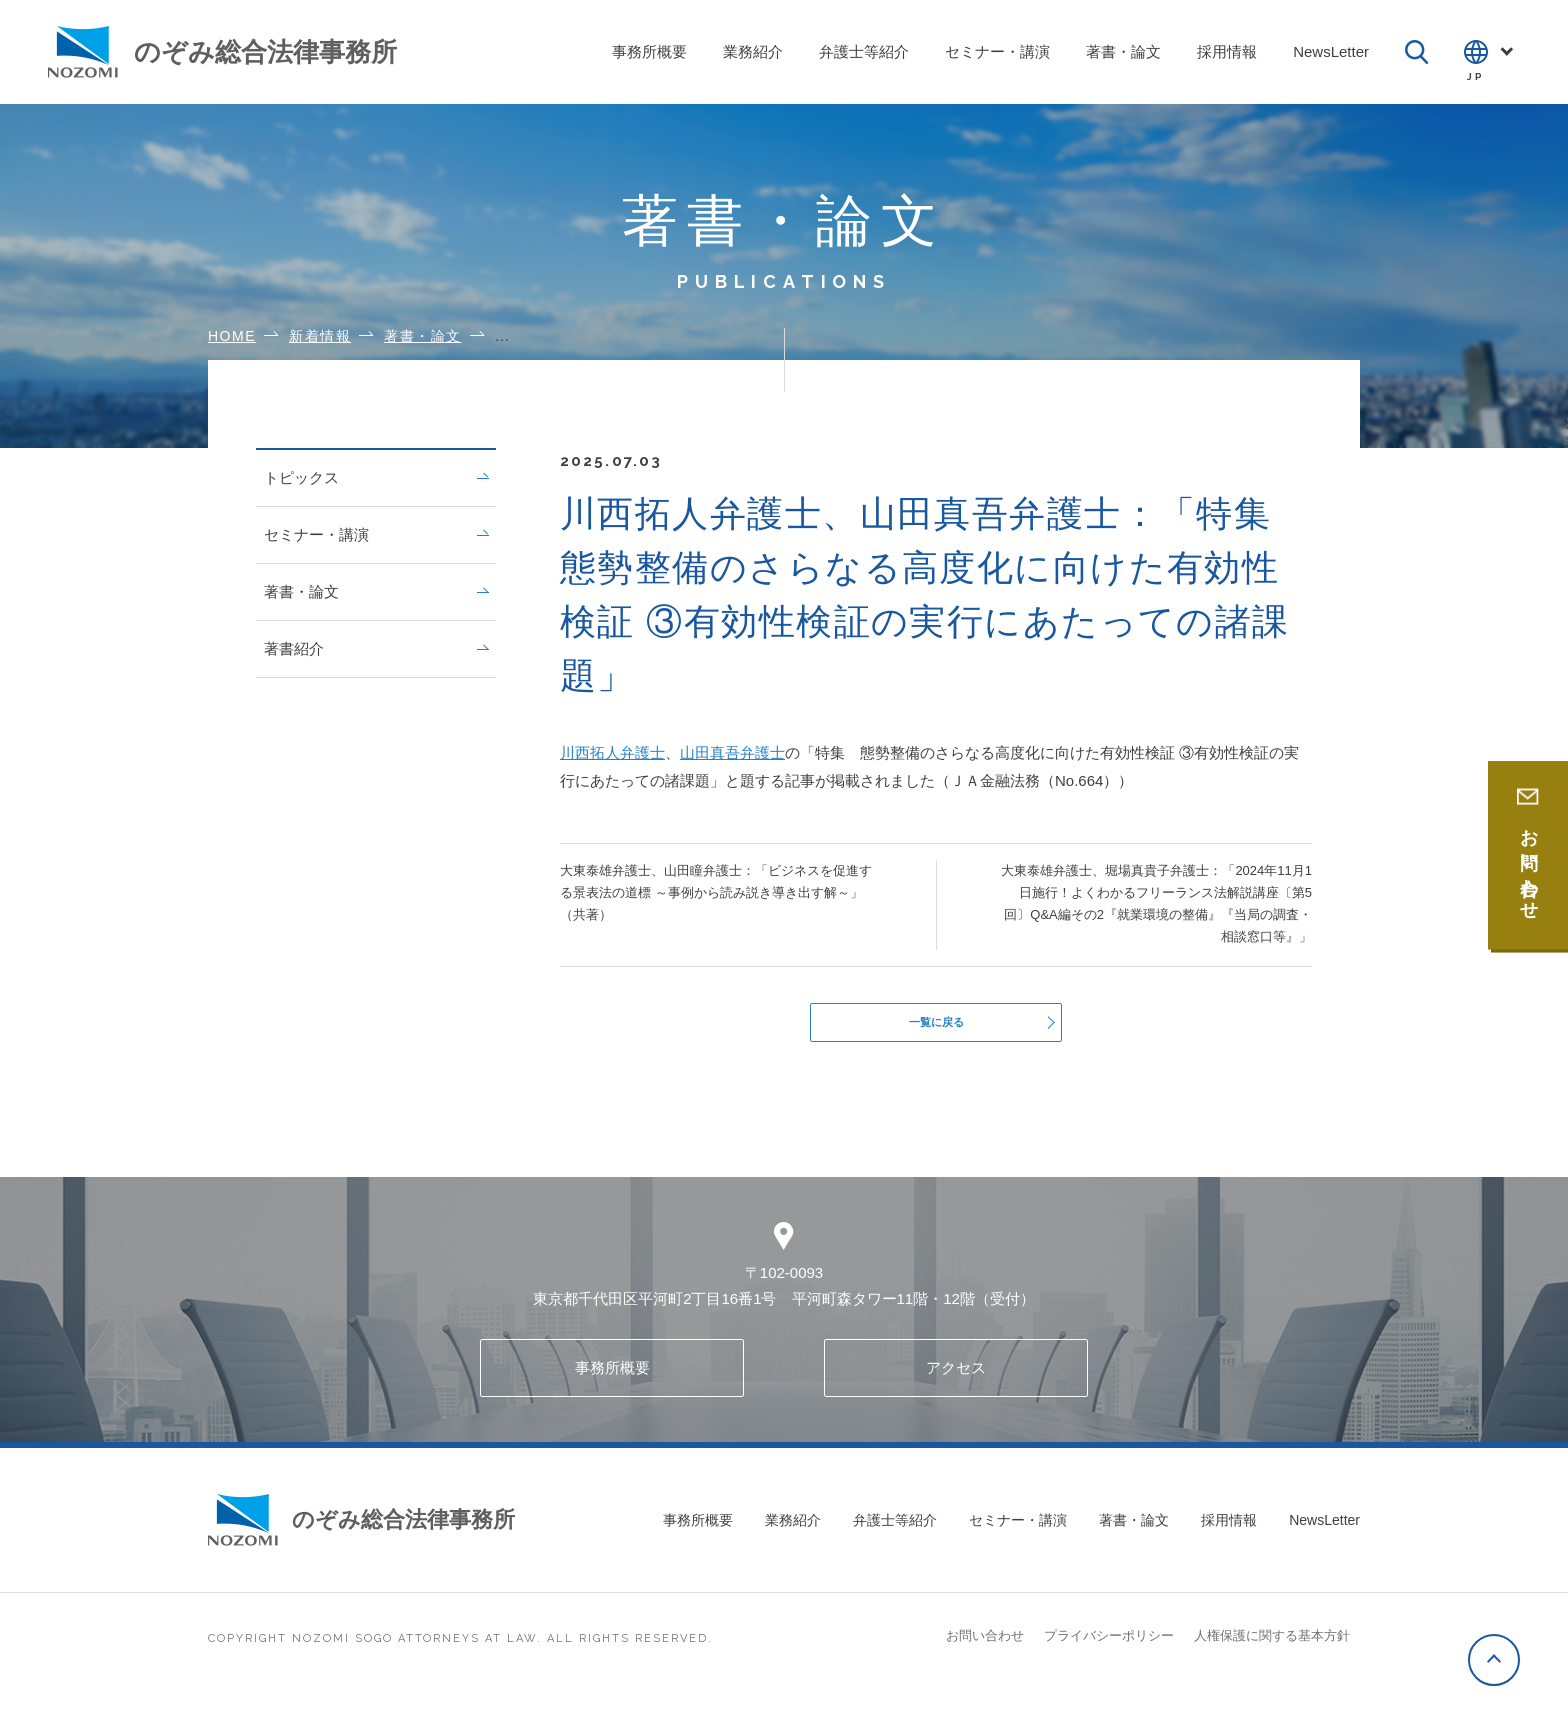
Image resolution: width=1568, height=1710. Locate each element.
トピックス (376, 477)
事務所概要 (612, 1378)
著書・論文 (376, 591)
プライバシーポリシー (1109, 1646)
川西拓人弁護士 (612, 752)
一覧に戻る (936, 1027)
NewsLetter (1324, 1531)
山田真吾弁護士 (732, 752)
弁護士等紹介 (895, 1531)
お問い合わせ (985, 1646)
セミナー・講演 (376, 534)
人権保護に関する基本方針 (1272, 1646)
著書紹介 (376, 648)
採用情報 (1229, 1531)
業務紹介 (793, 1531)
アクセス (956, 1378)
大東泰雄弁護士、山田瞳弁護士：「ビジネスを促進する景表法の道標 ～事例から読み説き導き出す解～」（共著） (716, 892)
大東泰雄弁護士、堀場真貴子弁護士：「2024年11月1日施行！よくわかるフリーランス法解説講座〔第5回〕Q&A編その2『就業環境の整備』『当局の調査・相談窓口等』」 (1156, 903)
